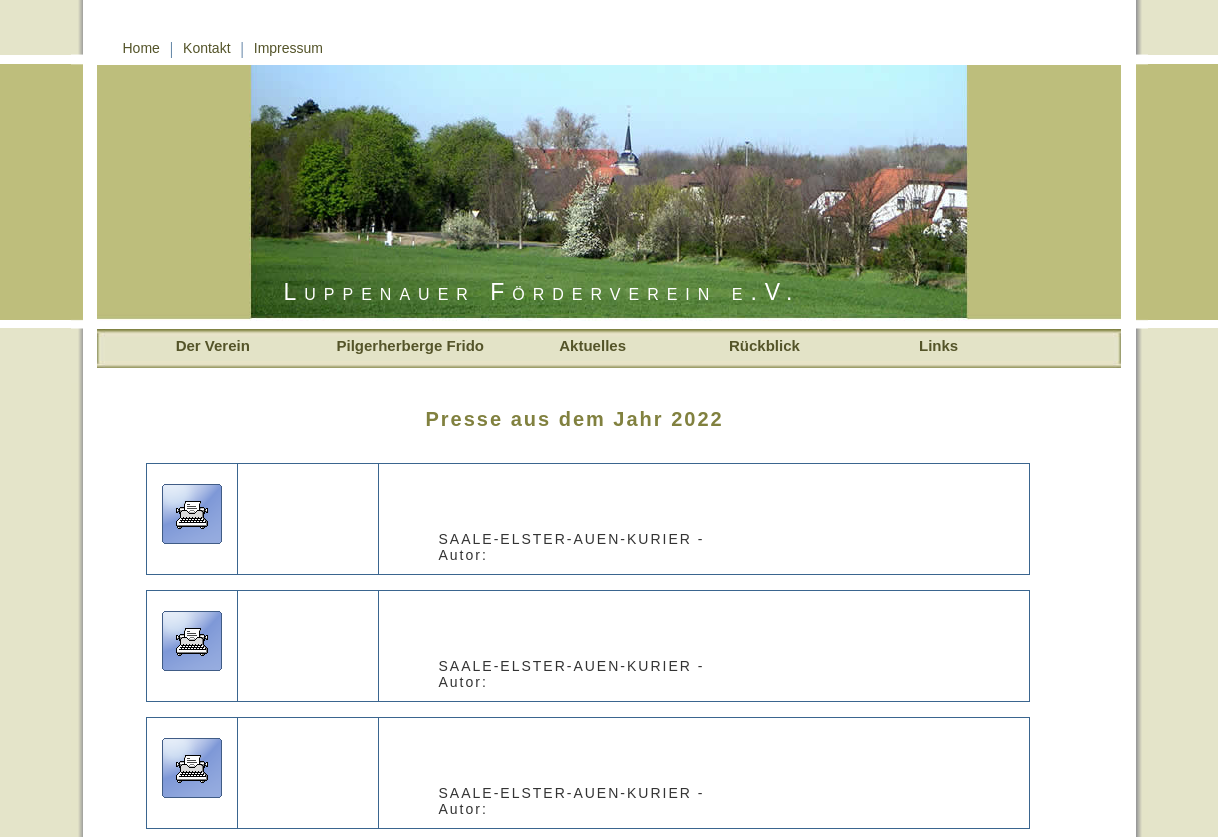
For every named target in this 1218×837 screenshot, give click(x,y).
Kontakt (206, 48)
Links (933, 345)
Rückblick (758, 345)
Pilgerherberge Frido (411, 345)
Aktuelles (576, 345)
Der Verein (207, 345)
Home (141, 48)
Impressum (288, 48)
